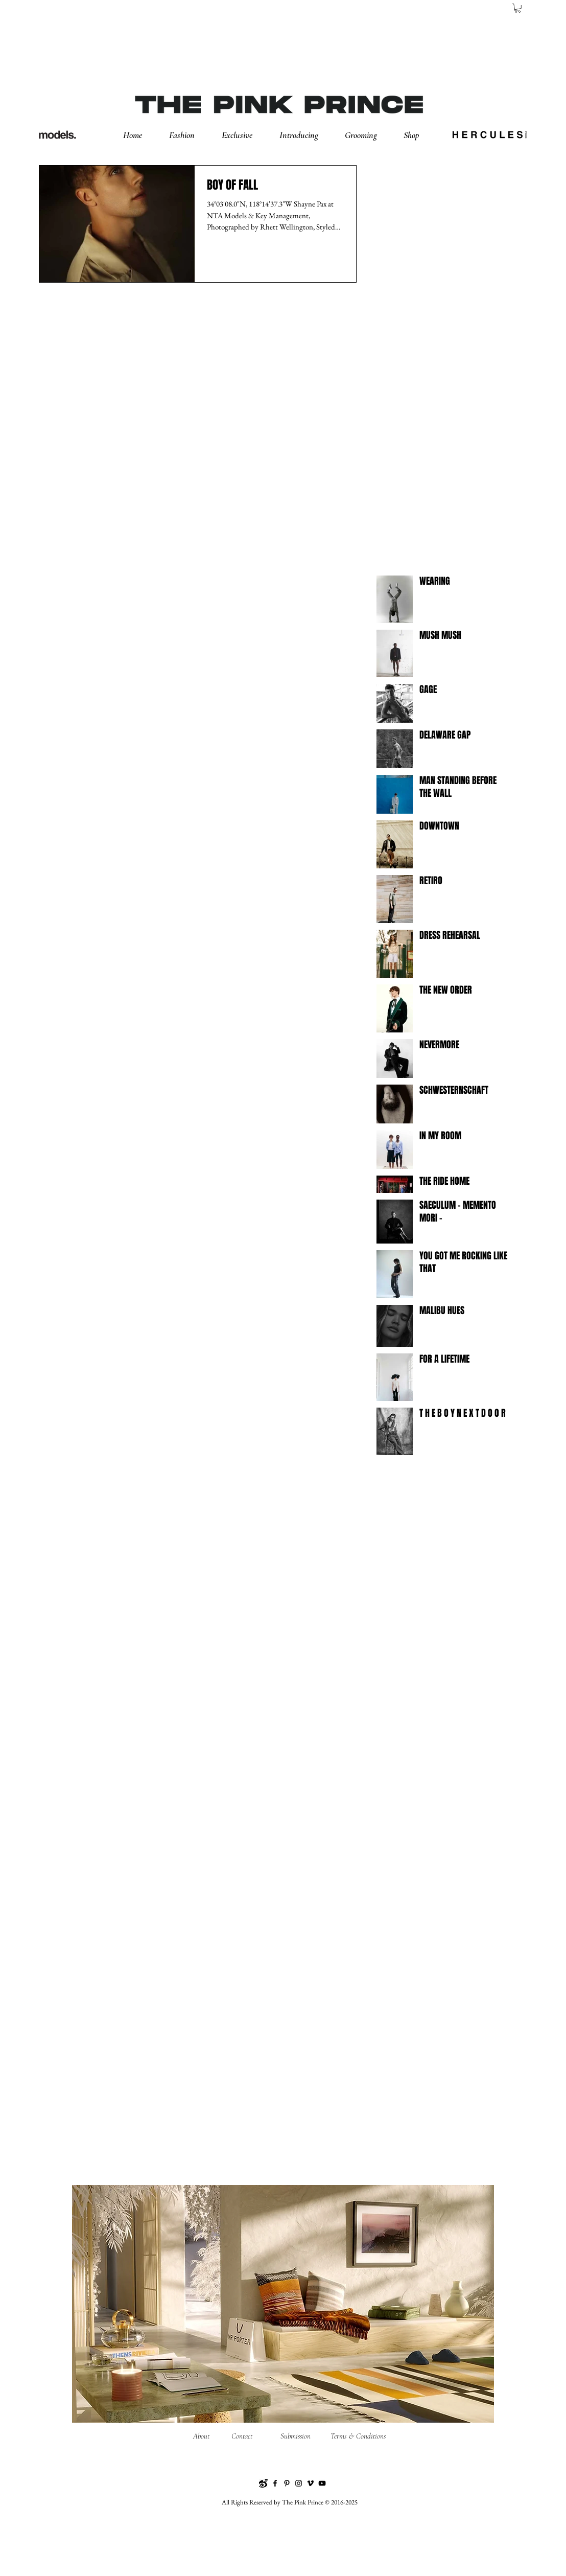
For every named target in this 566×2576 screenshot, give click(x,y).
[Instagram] (298, 2483)
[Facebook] (275, 2483)
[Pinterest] (286, 2483)
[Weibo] (263, 2483)
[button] (190, 135)
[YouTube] (322, 2483)
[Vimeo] (310, 2483)
